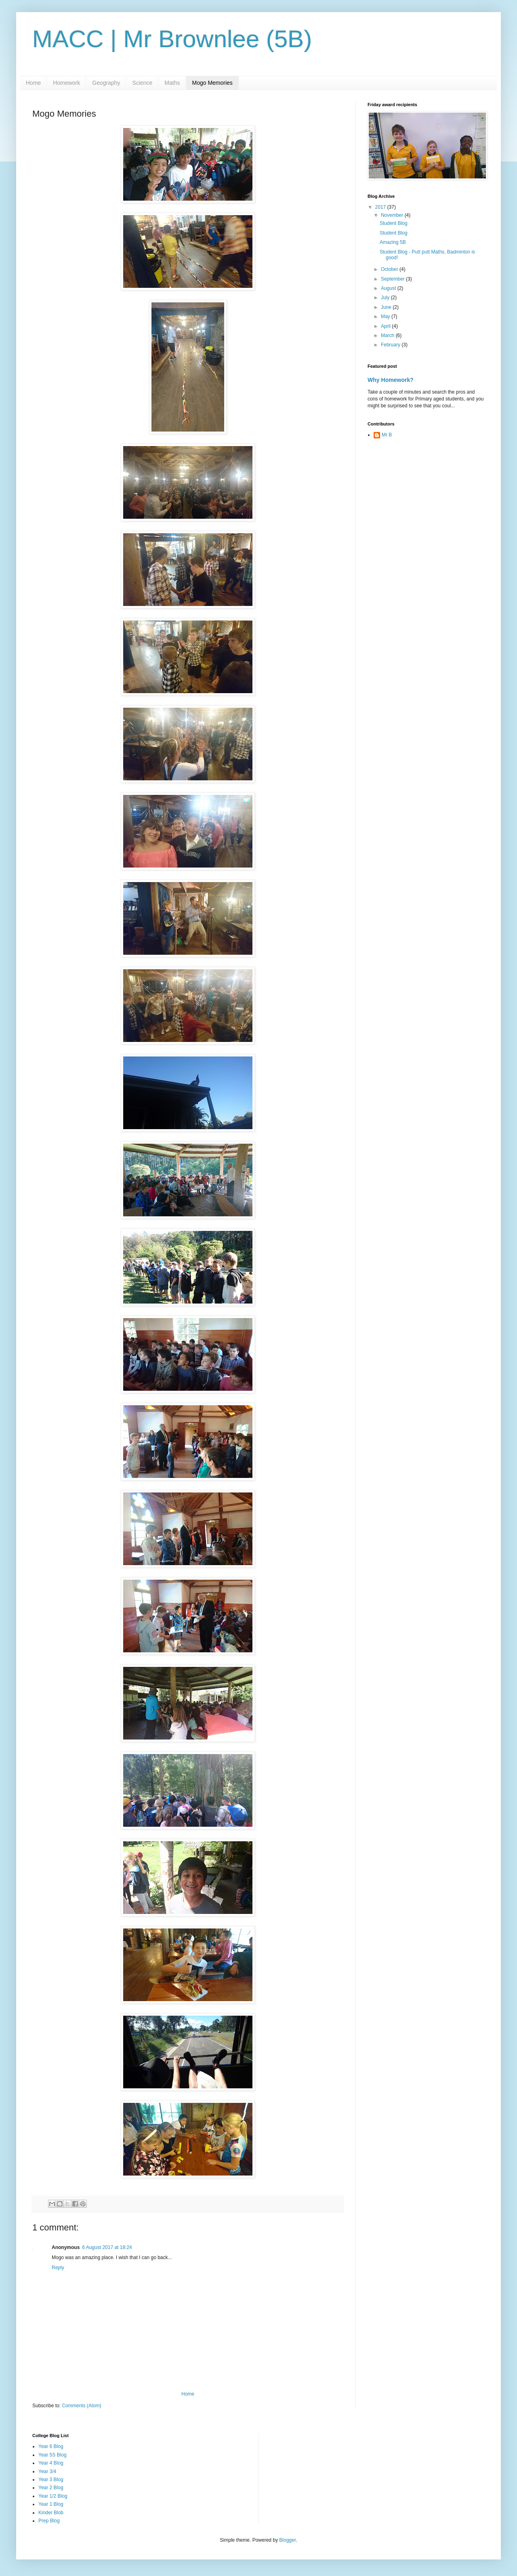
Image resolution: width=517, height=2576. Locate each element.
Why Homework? (391, 380)
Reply (58, 2267)
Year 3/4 (47, 2471)
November (393, 215)
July (386, 297)
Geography (106, 83)
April (386, 326)
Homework (66, 83)
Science (142, 83)
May (386, 316)
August (389, 288)
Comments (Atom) (81, 2405)
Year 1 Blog (50, 2504)
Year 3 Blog (50, 2479)
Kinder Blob (50, 2512)
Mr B (387, 435)
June (387, 307)
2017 (381, 207)
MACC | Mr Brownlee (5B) (172, 38)
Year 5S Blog (52, 2455)
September (393, 279)
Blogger (287, 2540)
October (390, 269)
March (388, 335)
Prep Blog (49, 2521)
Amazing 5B (393, 242)
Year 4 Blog (50, 2463)
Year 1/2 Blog (52, 2496)
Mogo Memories (212, 83)
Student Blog (394, 223)
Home (33, 83)
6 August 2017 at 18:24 (107, 2247)
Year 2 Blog (50, 2487)
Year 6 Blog (50, 2446)
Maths (172, 83)
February (391, 345)
